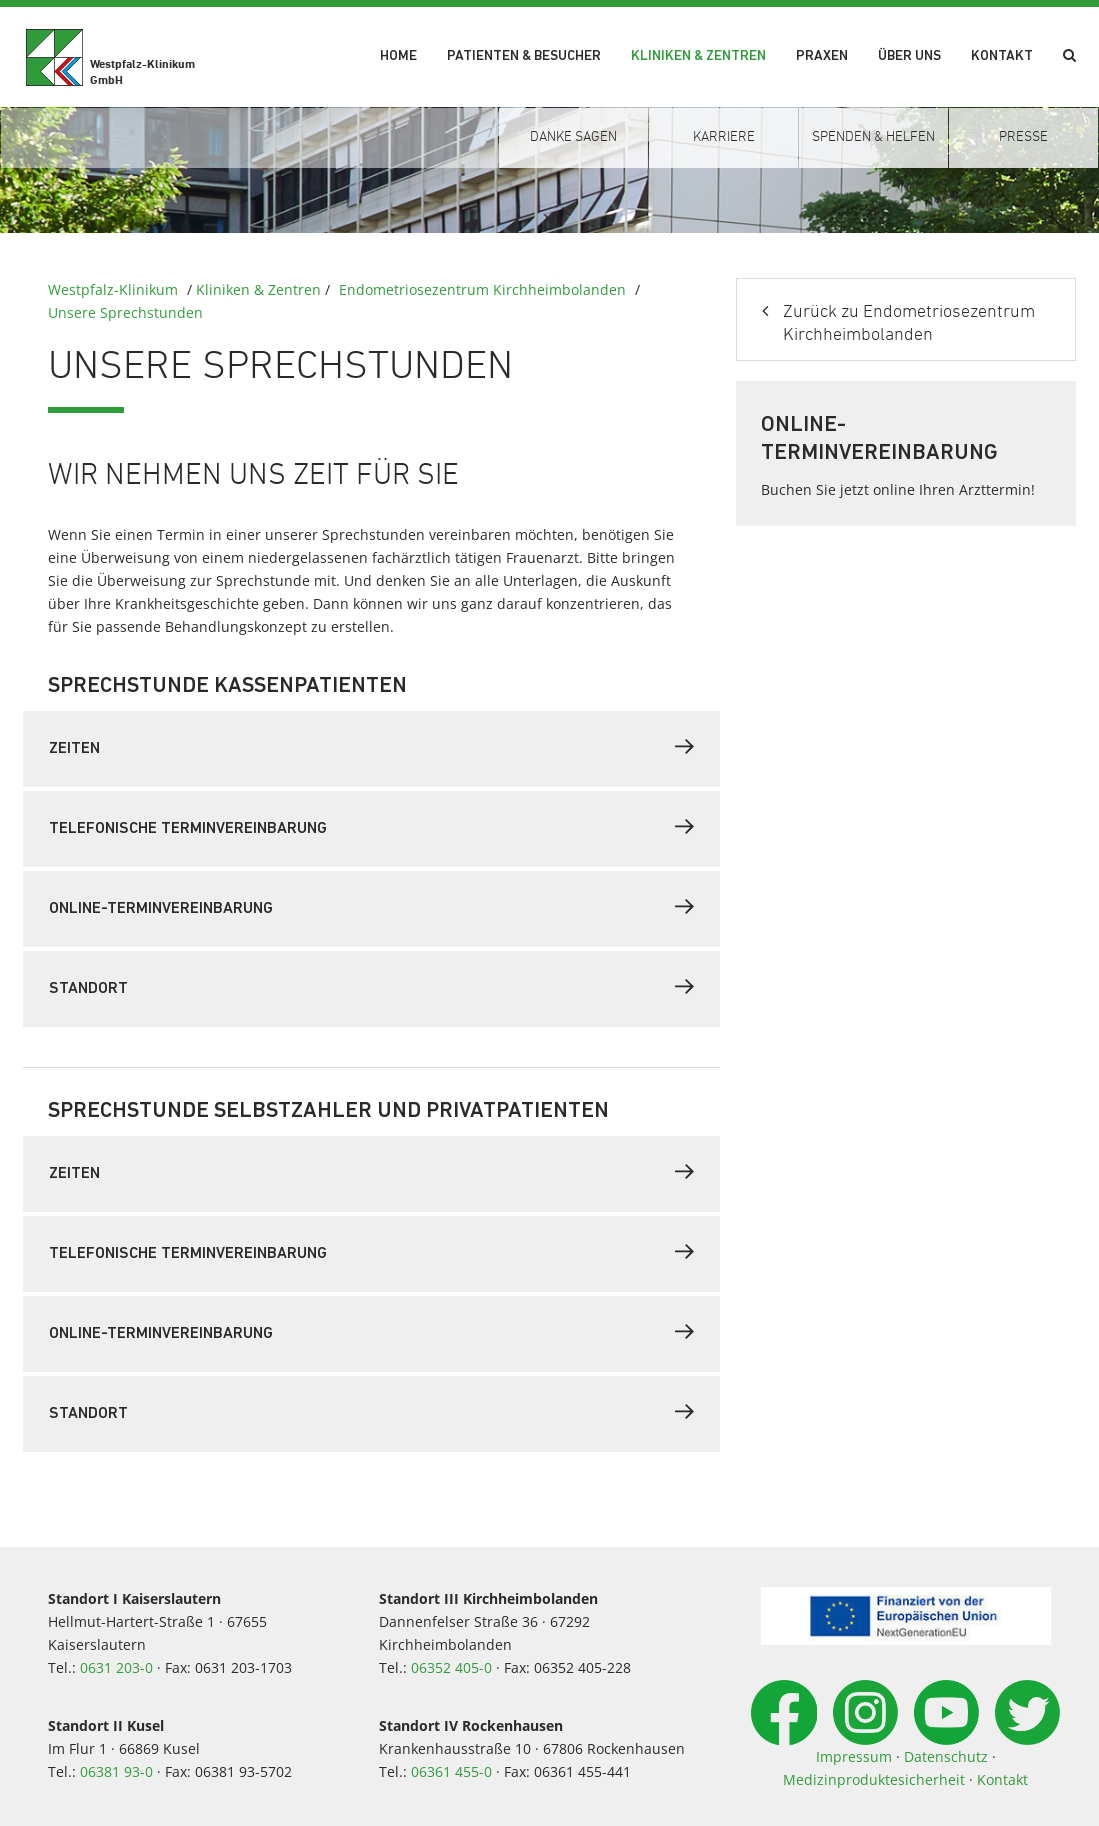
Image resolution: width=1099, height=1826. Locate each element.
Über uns (909, 56)
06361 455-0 (451, 1771)
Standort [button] (371, 987)
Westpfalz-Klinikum (113, 289)
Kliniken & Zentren (698, 56)
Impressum (854, 1756)
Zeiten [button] (371, 747)
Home (398, 56)
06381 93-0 (116, 1771)
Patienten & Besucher (524, 56)
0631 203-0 (116, 1667)
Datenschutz (946, 1756)
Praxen (822, 56)
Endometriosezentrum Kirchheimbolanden (482, 289)
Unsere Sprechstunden (125, 312)
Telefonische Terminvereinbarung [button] (371, 827)
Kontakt (1002, 56)
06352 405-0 (451, 1667)
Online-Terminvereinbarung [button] (371, 907)
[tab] (371, 749)
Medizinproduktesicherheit (874, 1779)
